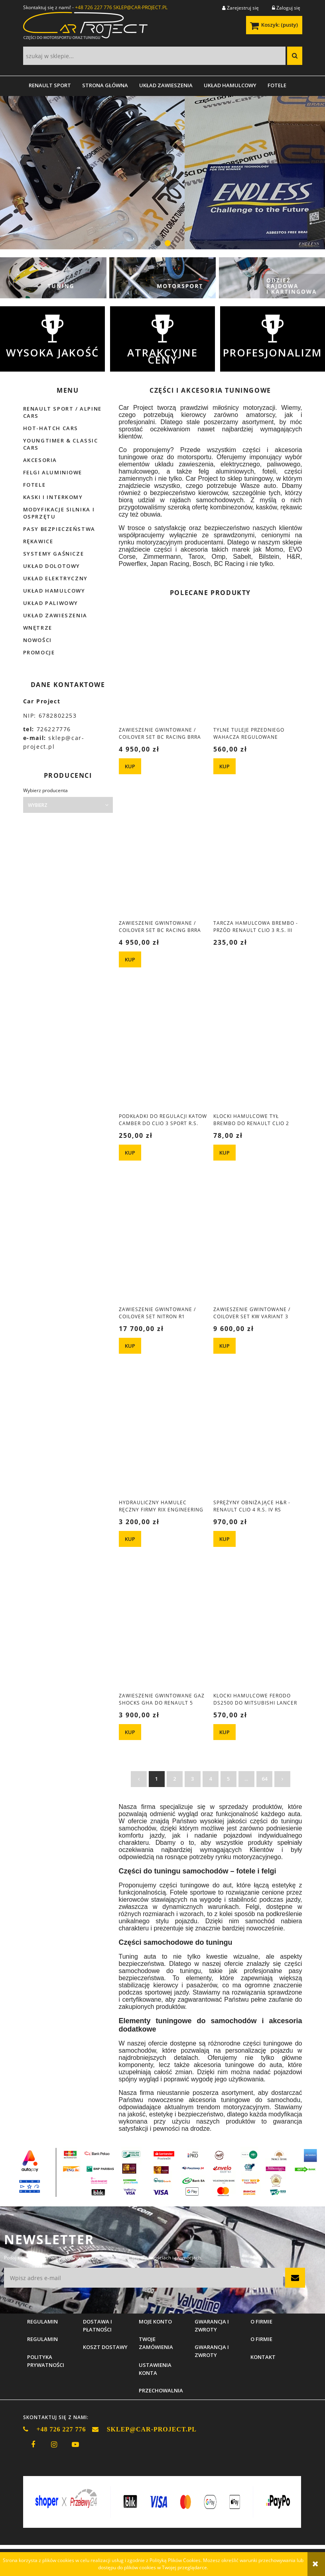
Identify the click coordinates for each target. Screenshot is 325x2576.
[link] (162, 172)
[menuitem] (50, 85)
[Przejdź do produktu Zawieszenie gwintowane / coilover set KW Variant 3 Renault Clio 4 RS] (257, 1245)
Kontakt (263, 2357)
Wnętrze (37, 627)
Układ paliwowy (50, 603)
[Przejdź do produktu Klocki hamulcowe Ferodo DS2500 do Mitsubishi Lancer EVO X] (257, 1631)
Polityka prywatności (45, 2361)
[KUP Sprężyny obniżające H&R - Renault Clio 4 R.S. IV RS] (224, 1539)
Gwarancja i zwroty (212, 2351)
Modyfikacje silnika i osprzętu (59, 513)
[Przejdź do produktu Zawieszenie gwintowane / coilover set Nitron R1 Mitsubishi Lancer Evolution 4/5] (163, 1245)
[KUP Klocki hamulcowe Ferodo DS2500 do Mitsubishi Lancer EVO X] (224, 1732)
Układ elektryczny (55, 578)
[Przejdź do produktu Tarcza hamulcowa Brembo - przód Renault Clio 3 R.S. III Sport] (257, 859)
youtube (75, 2445)
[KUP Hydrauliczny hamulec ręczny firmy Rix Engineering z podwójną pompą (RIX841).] (130, 1539)
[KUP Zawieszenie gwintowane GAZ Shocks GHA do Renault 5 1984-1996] (130, 1732)
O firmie (261, 2339)
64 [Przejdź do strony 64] (264, 1778)
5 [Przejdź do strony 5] (228, 1778)
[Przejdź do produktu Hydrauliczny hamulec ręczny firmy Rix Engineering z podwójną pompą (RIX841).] (163, 1438)
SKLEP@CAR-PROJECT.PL (140, 7)
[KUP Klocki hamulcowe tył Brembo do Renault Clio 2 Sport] (224, 1153)
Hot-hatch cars (50, 428)
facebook (33, 2445)
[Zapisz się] (295, 2278)
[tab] (158, 243)
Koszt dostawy (105, 2347)
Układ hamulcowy (54, 590)
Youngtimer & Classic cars (60, 444)
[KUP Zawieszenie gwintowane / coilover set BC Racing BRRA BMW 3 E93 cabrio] (130, 959)
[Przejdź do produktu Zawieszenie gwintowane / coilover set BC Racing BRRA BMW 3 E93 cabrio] (163, 859)
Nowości (37, 640)
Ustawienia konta (155, 2368)
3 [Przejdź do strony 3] (192, 1778)
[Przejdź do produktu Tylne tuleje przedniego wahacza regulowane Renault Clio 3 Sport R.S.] (257, 666)
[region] (162, 172)
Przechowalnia (161, 2390)
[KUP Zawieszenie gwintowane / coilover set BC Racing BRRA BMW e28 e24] (130, 766)
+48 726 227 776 (93, 7)
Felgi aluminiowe (53, 472)
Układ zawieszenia (55, 615)
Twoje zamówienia (156, 2343)
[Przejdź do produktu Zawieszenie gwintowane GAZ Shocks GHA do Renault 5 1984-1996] (163, 1631)
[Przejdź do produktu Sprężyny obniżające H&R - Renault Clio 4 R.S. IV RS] (257, 1438)
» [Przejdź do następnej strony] (282, 1779)
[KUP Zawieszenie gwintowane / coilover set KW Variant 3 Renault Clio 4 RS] (224, 1346)
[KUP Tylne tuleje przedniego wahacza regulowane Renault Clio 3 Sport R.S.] (224, 766)
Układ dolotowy (51, 566)
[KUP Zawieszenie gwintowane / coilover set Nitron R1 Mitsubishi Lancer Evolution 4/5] (130, 1346)
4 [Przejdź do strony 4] (210, 1778)
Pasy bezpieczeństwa (59, 528)
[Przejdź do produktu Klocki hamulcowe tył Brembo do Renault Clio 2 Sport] (257, 1052)
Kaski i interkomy (53, 497)
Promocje (39, 652)
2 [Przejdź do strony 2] (174, 1778)
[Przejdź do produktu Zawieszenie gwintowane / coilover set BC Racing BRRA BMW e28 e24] (163, 666)
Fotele (34, 484)
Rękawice (38, 541)
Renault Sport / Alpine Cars (62, 412)
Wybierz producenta (45, 790)
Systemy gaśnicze (53, 553)
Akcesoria (40, 460)
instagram (54, 2445)
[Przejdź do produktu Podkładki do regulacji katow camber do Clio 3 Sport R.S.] (163, 1052)
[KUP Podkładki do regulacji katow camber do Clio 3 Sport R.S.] (130, 1153)
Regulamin (42, 2339)
